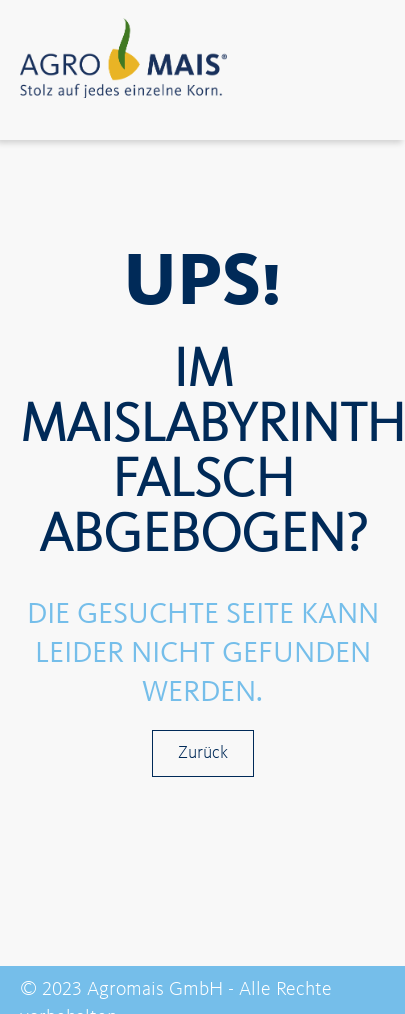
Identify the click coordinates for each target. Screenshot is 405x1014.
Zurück (203, 753)
